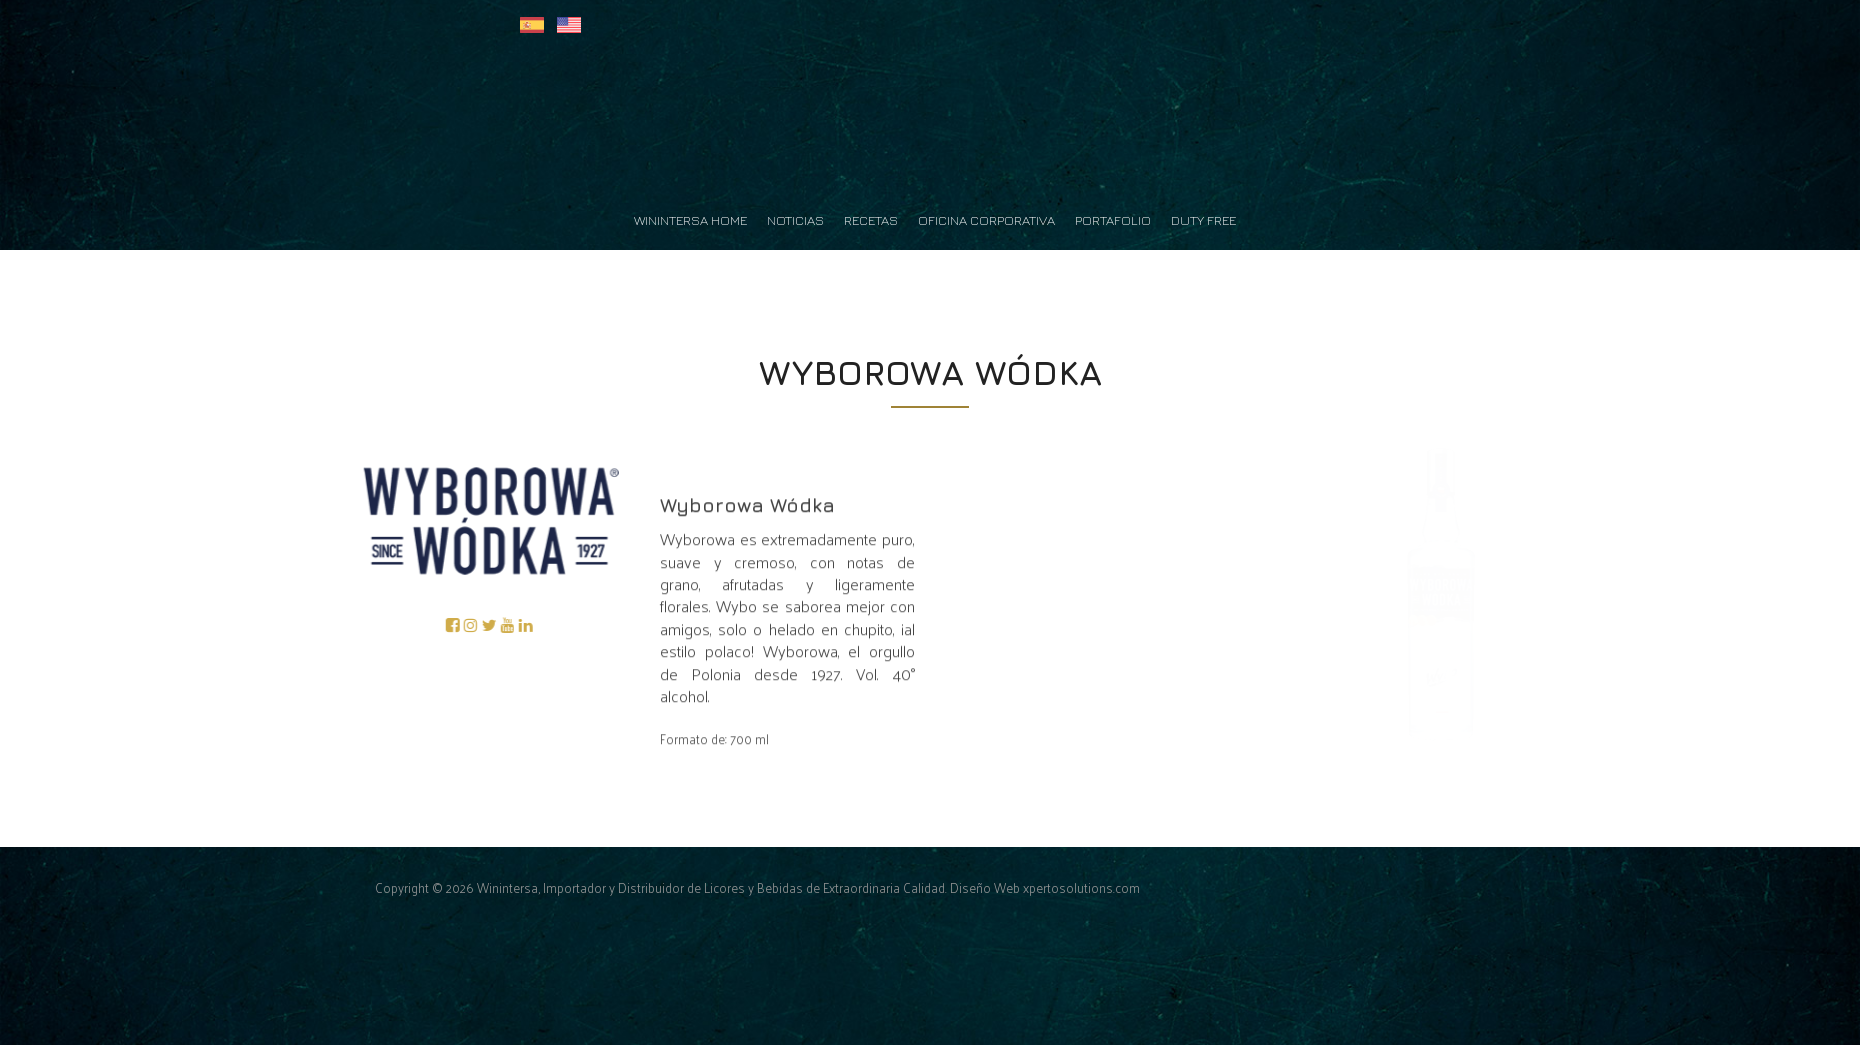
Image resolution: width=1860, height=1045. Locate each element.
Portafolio (1113, 220)
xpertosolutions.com (1081, 887)
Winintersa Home (690, 220)
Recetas (871, 220)
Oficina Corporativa (986, 220)
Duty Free (1203, 220)
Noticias (795, 220)
